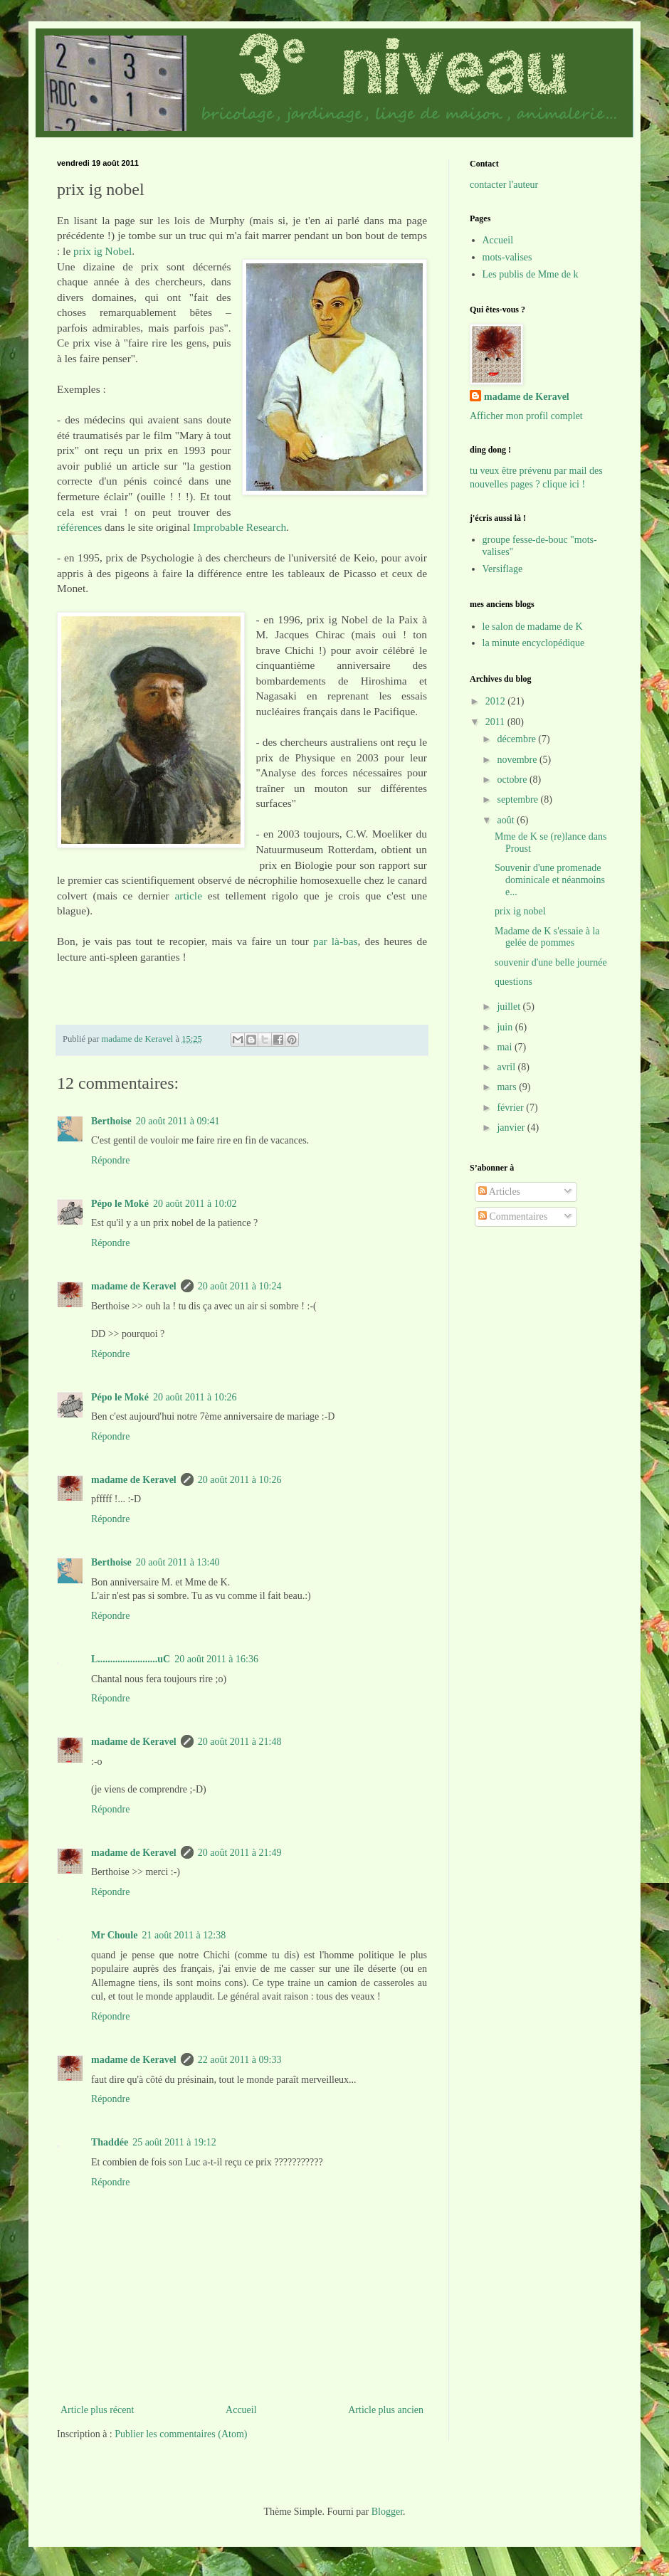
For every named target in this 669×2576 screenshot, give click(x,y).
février (511, 1107)
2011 (496, 722)
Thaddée (109, 2142)
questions (513, 981)
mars (508, 1087)
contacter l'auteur (504, 184)
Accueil (241, 2410)
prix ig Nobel (102, 251)
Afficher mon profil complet (526, 416)
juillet (509, 1006)
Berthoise (111, 1121)
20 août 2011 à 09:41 (178, 1121)
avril (507, 1067)
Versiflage (503, 569)
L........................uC (130, 1659)
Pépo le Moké (120, 1203)
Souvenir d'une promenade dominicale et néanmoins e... (550, 879)
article (188, 896)
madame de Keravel (134, 1286)
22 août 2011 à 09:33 (240, 2059)
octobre (513, 779)
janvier (512, 1127)
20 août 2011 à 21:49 (240, 1852)
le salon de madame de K (533, 626)
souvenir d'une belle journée (551, 962)
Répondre (110, 1160)
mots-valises (507, 257)
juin (506, 1027)
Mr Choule (114, 1935)
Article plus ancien (385, 2410)
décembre (517, 739)
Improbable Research (239, 527)
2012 (496, 701)
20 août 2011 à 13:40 (178, 1562)
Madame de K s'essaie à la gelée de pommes (547, 937)
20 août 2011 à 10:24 (240, 1286)
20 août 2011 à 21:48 (240, 1741)
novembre (518, 759)
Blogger (387, 2511)
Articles (499, 1191)
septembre (518, 799)
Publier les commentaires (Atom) (181, 2434)
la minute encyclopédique (534, 643)
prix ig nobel (520, 911)
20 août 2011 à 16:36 (216, 1659)
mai (506, 1047)
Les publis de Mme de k (531, 274)
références (79, 527)
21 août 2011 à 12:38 (184, 1935)
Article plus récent (97, 2410)
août (507, 820)
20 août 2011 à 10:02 (195, 1203)
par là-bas (335, 941)
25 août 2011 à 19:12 (174, 2142)
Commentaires (512, 1216)
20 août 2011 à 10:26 (195, 1397)
